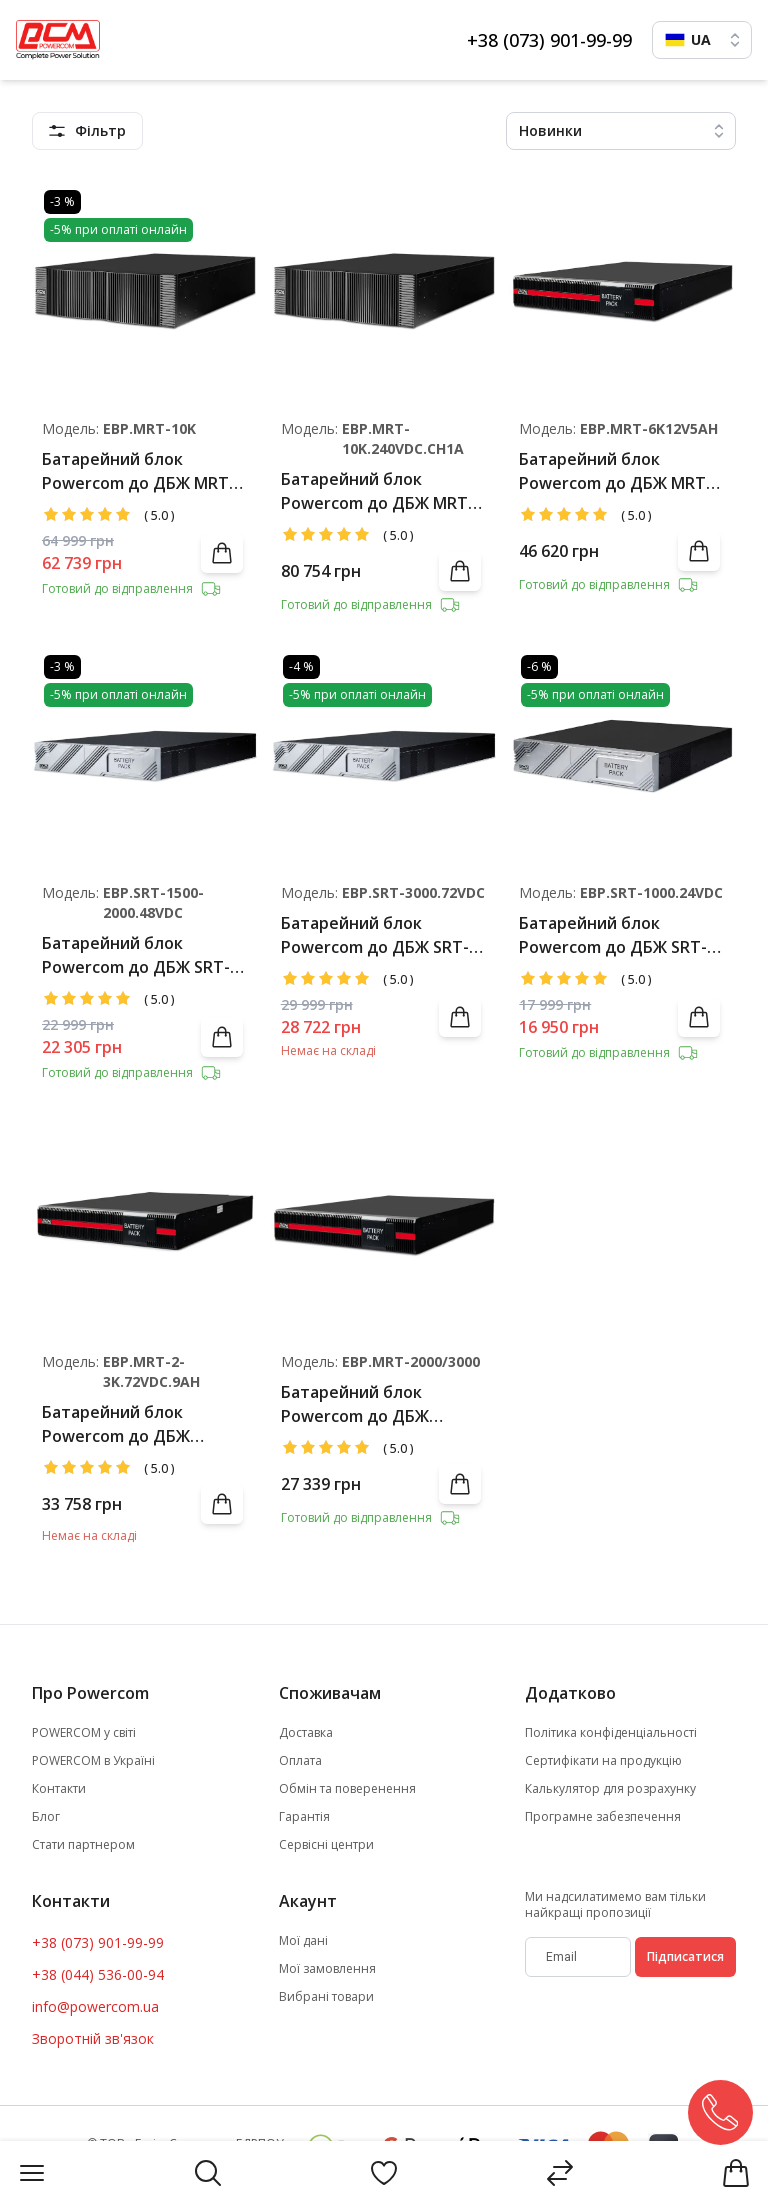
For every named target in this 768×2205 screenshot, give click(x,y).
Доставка (306, 1733)
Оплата (300, 1761)
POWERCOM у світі (84, 1733)
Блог (46, 1817)
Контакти (59, 1789)
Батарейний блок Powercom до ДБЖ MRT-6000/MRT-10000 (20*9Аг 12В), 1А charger (377, 491)
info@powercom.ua (95, 2006)
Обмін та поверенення (347, 1789)
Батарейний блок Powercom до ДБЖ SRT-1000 (613, 935)
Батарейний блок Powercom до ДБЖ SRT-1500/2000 (136, 955)
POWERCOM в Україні (93, 1761)
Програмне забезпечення (603, 1817)
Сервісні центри (326, 1845)
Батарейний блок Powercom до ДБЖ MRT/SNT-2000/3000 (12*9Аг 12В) (120, 1424)
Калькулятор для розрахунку (610, 1789)
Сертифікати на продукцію (603, 1761)
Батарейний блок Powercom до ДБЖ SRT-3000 (375, 935)
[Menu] (32, 2173)
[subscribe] (578, 1957)
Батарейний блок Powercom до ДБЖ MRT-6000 (615, 471)
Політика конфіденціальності (611, 1733)
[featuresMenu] (87, 131)
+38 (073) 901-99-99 (549, 40)
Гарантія (304, 1817)
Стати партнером (83, 1845)
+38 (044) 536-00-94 (98, 1974)
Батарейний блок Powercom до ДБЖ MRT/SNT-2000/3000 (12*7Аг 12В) (359, 1404)
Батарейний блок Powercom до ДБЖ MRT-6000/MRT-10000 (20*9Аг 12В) (138, 471)
